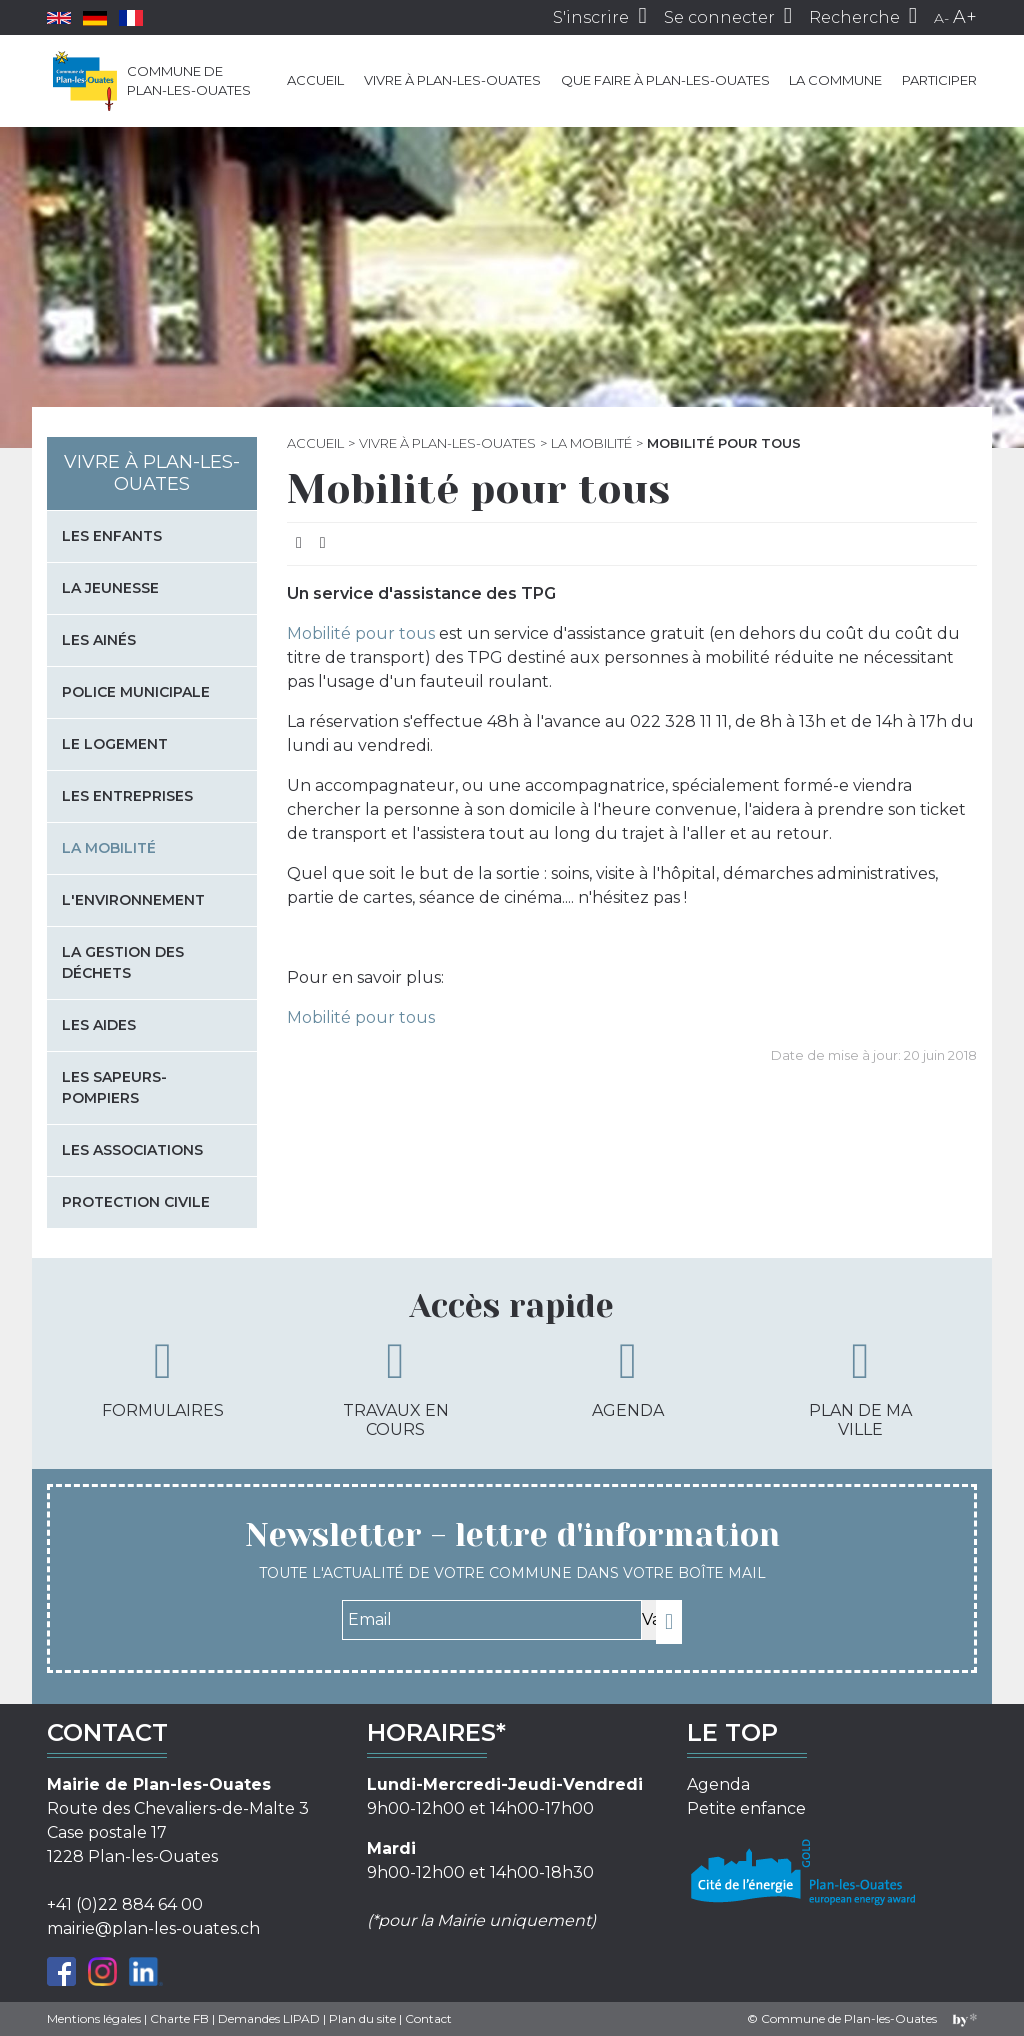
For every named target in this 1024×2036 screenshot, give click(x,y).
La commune (835, 80)
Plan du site (362, 2018)
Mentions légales (94, 2018)
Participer (939, 80)
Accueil (315, 80)
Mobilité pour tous (361, 633)
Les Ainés (99, 640)
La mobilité (591, 443)
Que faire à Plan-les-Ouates (665, 80)
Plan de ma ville (860, 1387)
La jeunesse (110, 588)
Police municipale (136, 692)
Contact (428, 2018)
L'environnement (133, 900)
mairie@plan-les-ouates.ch (153, 1928)
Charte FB (179, 2018)
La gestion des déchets (123, 962)
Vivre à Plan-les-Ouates (452, 80)
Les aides (99, 1025)
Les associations (132, 1150)
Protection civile (136, 1202)
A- (941, 18)
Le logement (115, 744)
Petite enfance (746, 1808)
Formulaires (163, 1378)
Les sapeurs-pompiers (114, 1087)
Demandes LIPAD (269, 2018)
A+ (965, 17)
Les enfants (112, 536)
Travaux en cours (396, 1387)
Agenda (628, 1378)
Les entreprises (127, 796)
